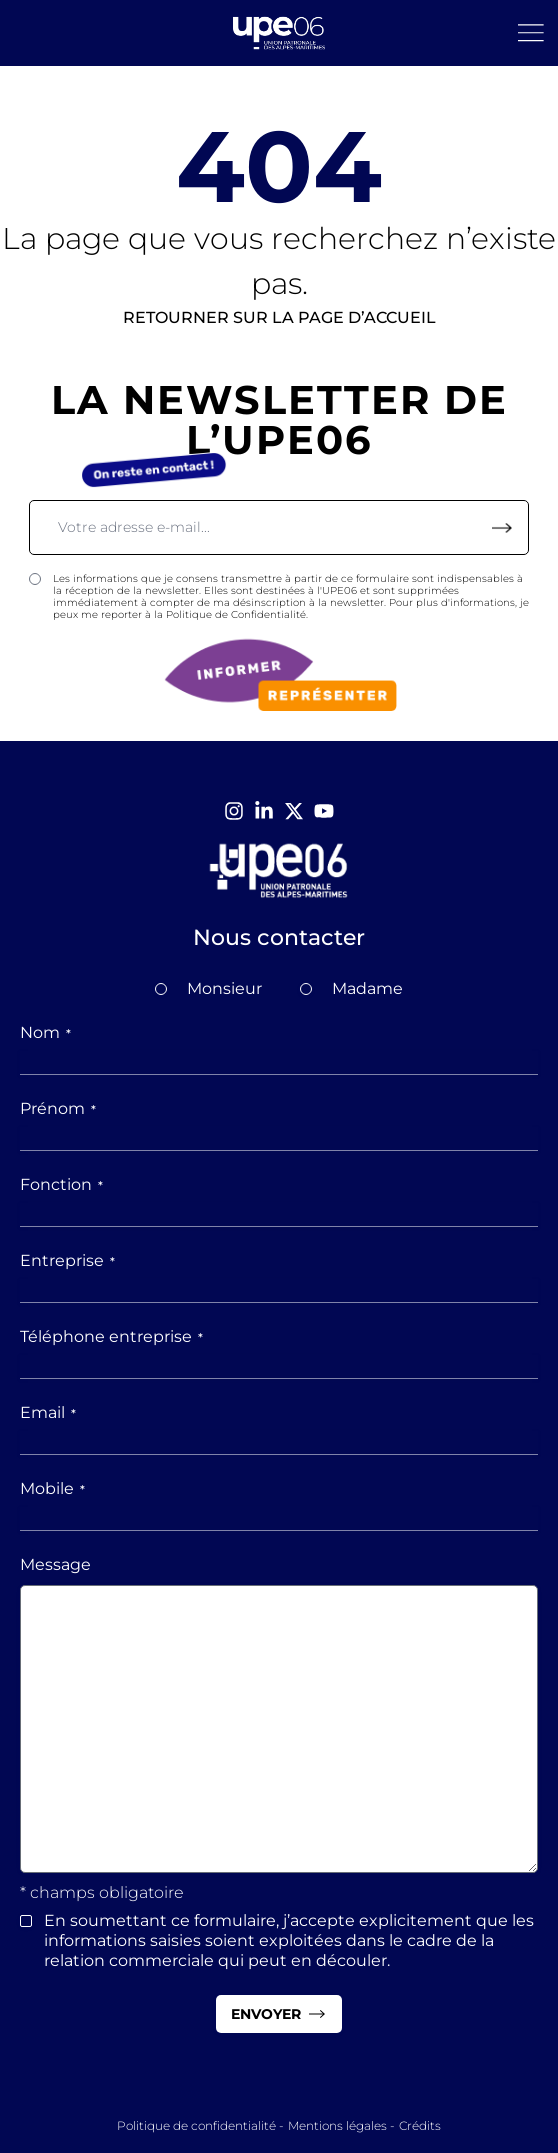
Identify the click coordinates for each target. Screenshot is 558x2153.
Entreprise (67, 1260)
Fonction (61, 1184)
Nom (45, 1032)
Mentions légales (337, 2125)
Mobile (52, 1488)
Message (55, 1564)
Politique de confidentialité (196, 2125)
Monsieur (224, 988)
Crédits (420, 2125)
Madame (367, 988)
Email (48, 1412)
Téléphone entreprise (111, 1336)
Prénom (58, 1108)
